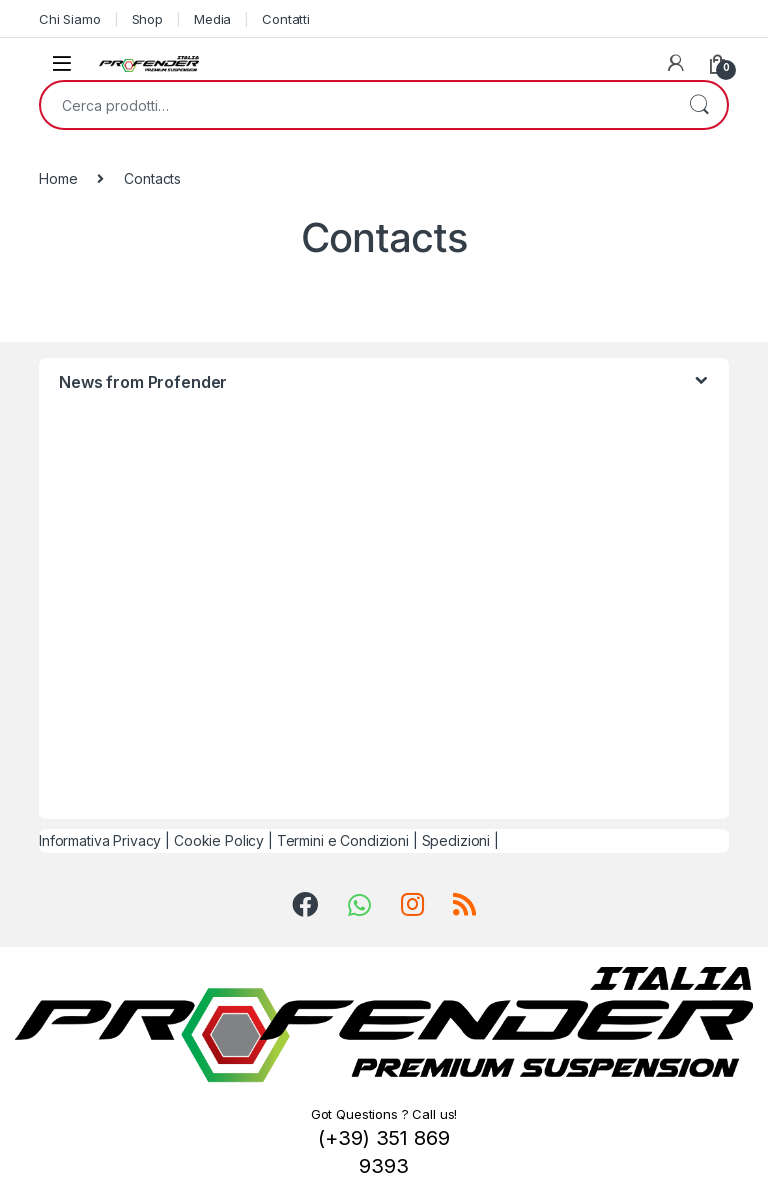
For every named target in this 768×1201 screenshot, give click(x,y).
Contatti (286, 19)
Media (212, 19)
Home (58, 178)
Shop (147, 19)
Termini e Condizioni (343, 840)
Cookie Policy (219, 840)
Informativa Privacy (100, 840)
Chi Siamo (70, 19)
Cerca (699, 105)
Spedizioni (456, 840)
